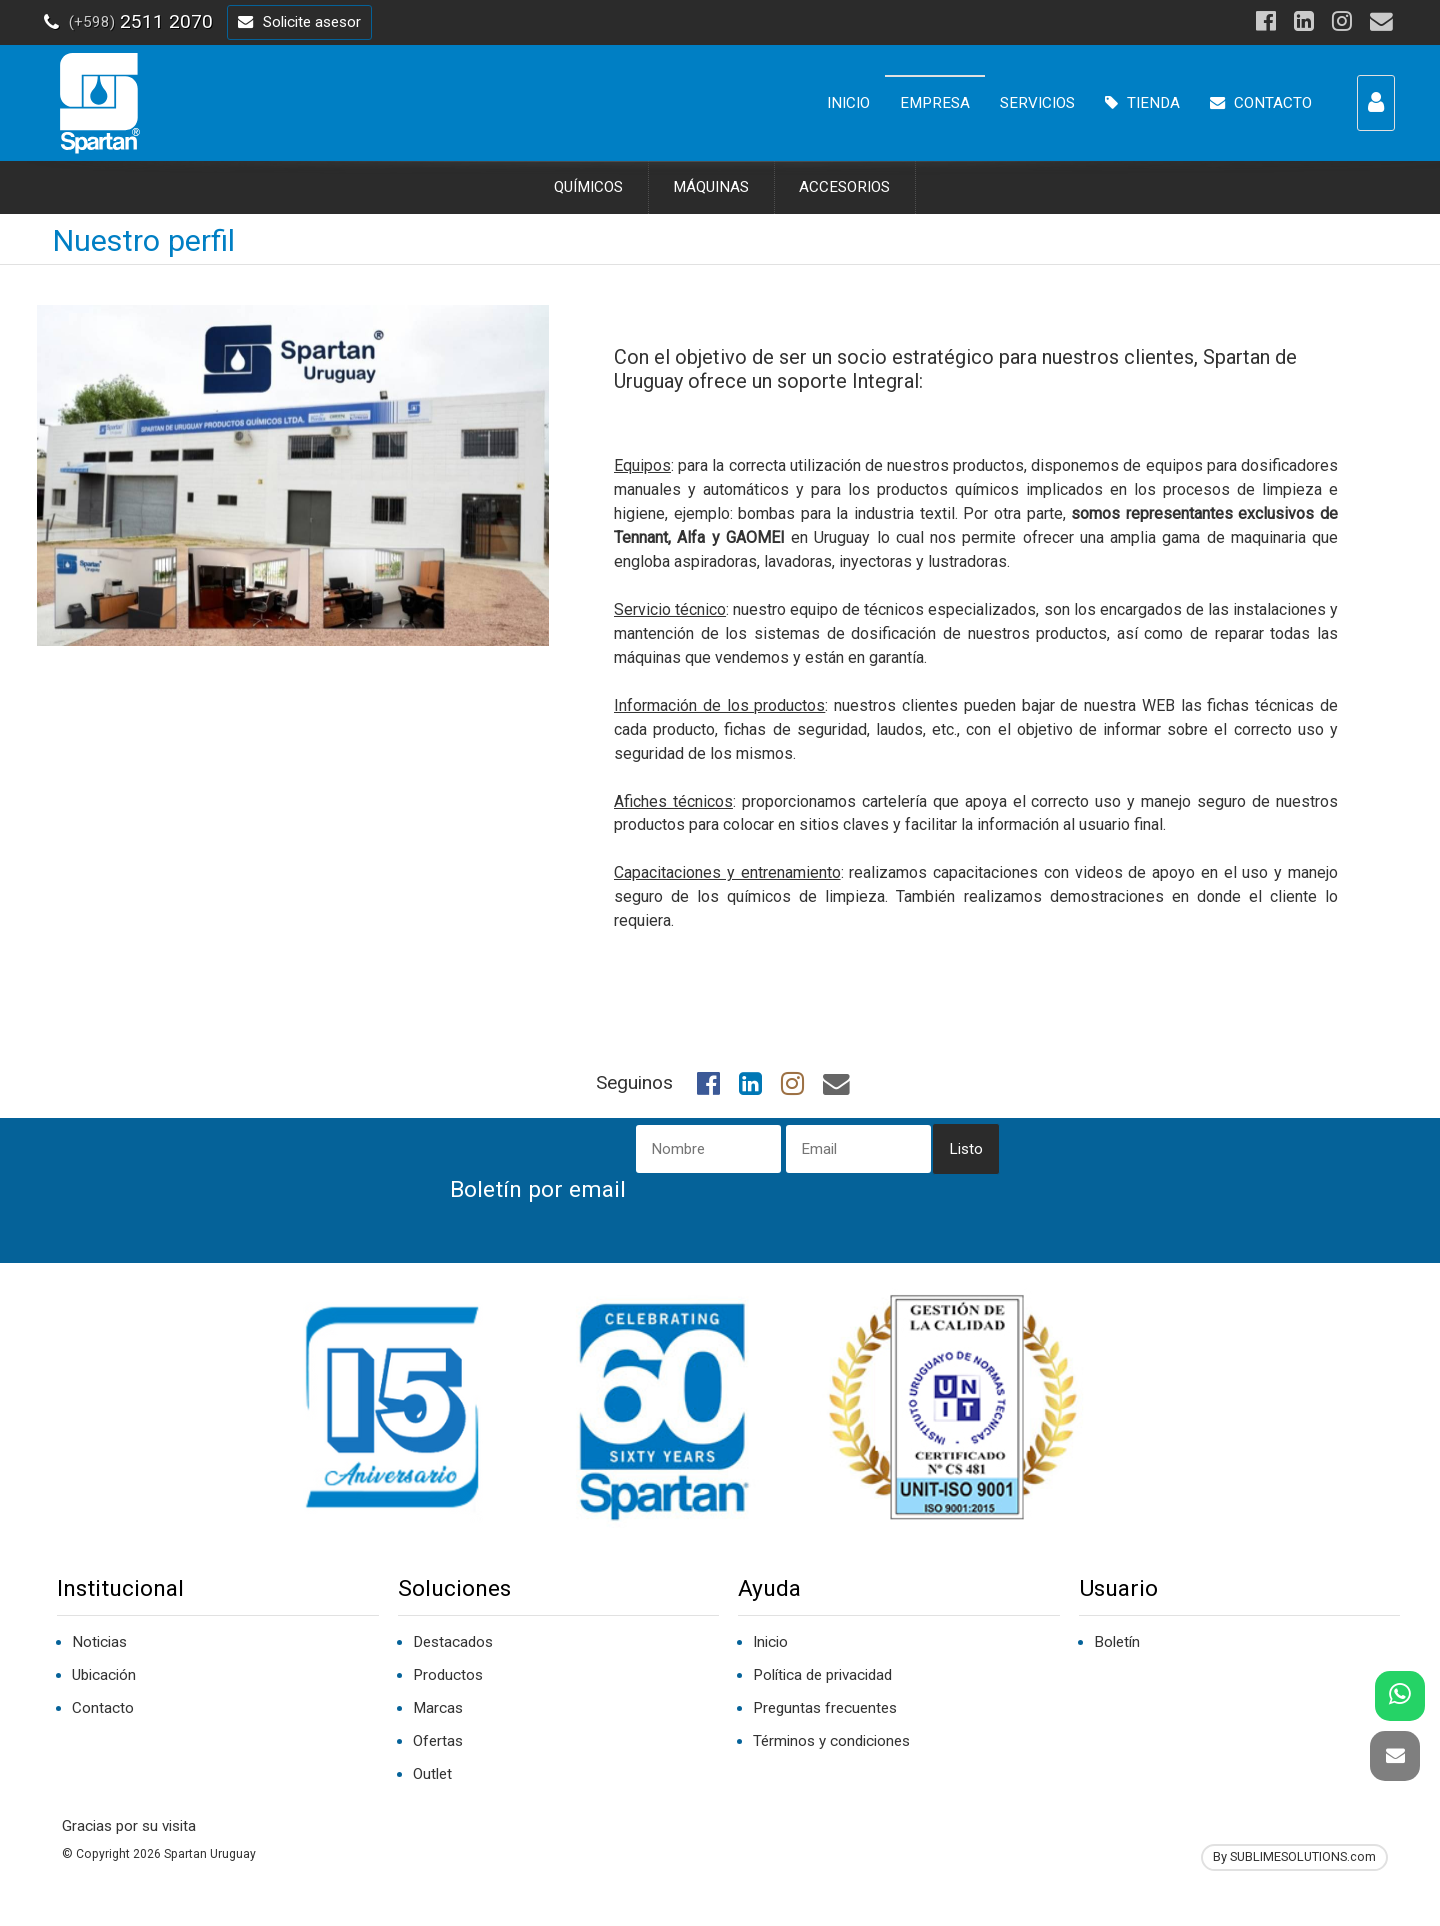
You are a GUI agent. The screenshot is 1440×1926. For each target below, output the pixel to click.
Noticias (99, 1642)
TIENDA (1142, 103)
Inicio (770, 1642)
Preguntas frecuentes (825, 1708)
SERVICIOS (1037, 103)
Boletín (1117, 1642)
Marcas (438, 1708)
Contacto (103, 1708)
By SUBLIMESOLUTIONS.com (1294, 1856)
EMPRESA (935, 103)
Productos (448, 1675)
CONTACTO (1261, 103)
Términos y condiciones (831, 1741)
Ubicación (104, 1675)
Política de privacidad (822, 1675)
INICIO (848, 103)
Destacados (453, 1642)
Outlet (432, 1774)
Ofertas (438, 1741)
